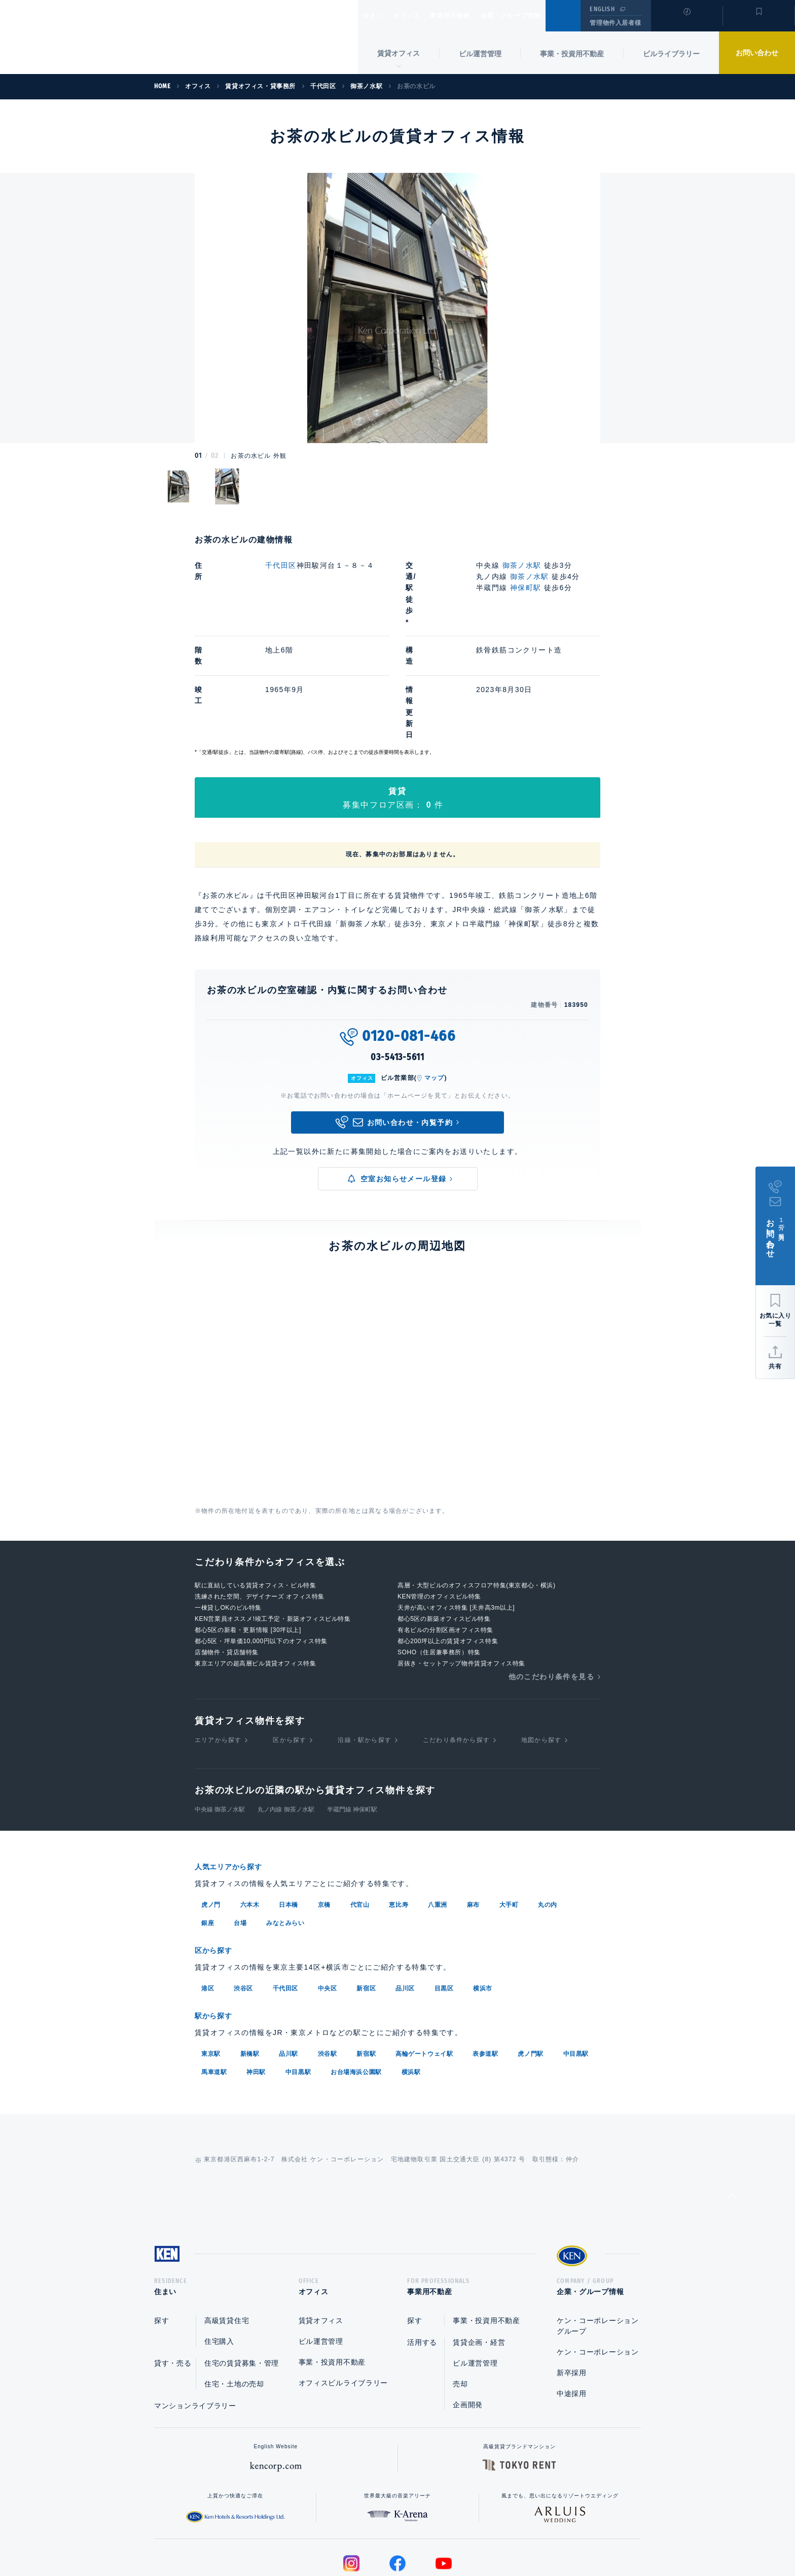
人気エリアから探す (235, 1775)
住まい (378, 15)
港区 (207, 1895)
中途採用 (572, 2303)
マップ (434, 987)
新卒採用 (572, 2282)
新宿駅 (366, 1960)
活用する (422, 2252)
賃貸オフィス (321, 2230)
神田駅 (256, 1978)
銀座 (207, 1831)
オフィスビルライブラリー (343, 2293)
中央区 (327, 1895)
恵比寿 (398, 1813)
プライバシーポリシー (382, 2536)
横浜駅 (411, 1978)
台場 (240, 1831)
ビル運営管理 (480, 54)
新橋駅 (250, 1960)
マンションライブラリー (195, 2315)
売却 (460, 2294)
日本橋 (288, 1813)
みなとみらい (285, 1831)
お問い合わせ (757, 53)
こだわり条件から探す (456, 1649)
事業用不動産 (472, 15)
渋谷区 (243, 1895)
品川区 (405, 1895)
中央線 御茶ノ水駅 (220, 1718)
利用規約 (452, 2536)
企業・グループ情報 (541, 15)
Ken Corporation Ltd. (98, 37)
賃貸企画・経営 (479, 2252)
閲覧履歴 (685, 22)
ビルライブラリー (671, 54)
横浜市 (482, 1895)
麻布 (473, 1813)
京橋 (324, 1813)
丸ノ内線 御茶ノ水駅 (286, 1718)
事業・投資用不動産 (572, 54)
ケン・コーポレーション (598, 2262)
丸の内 (547, 1813)
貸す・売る (173, 2273)
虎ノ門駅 (530, 1960)
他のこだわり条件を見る (551, 1586)
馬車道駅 (214, 1978)
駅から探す (217, 1922)
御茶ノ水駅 (521, 565)
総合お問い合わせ (295, 2536)
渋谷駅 (327, 1960)
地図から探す (541, 1649)
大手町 (509, 1813)
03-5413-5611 (397, 966)
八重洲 (437, 1813)
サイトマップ (507, 2536)
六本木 (250, 1813)
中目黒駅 (576, 1960)
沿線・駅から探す (364, 1649)
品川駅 (288, 1960)
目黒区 (444, 1895)
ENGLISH (602, 9)
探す (161, 2230)
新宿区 (366, 1895)
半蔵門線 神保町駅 (352, 1718)
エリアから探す (218, 1649)
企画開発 (468, 2314)
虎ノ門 (211, 1813)
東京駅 (211, 1960)
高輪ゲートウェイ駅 (424, 1960)
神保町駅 (525, 588)
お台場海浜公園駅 (356, 1978)
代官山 (360, 1813)
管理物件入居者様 (615, 22)
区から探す (289, 1649)
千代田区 (281, 565)
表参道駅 (485, 1960)
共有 (775, 1366)
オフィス (419, 15)
